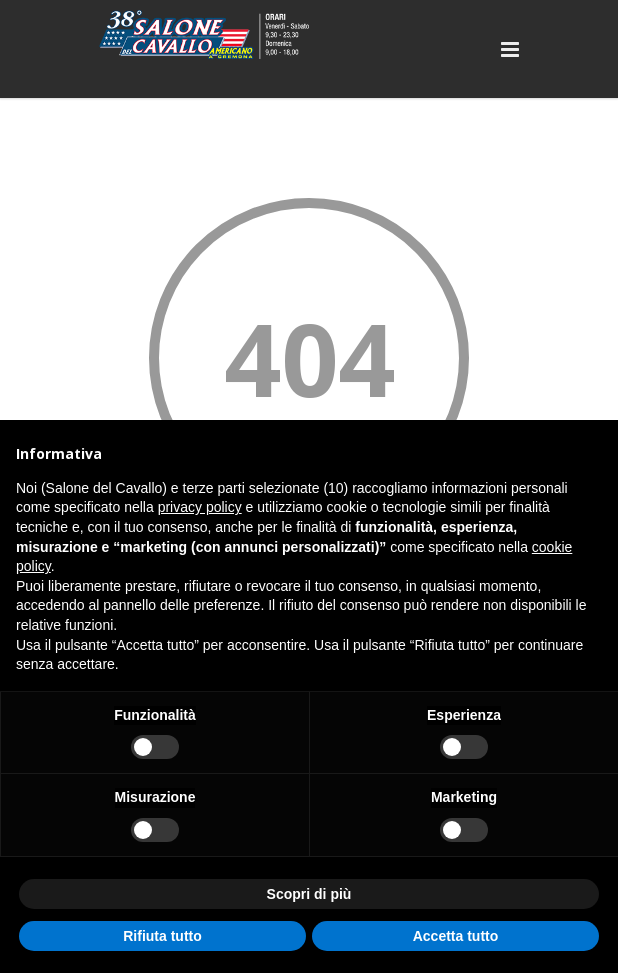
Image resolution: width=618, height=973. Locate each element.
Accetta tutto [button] (456, 936)
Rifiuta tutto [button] (162, 936)
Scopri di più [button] (309, 894)
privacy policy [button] (200, 507)
